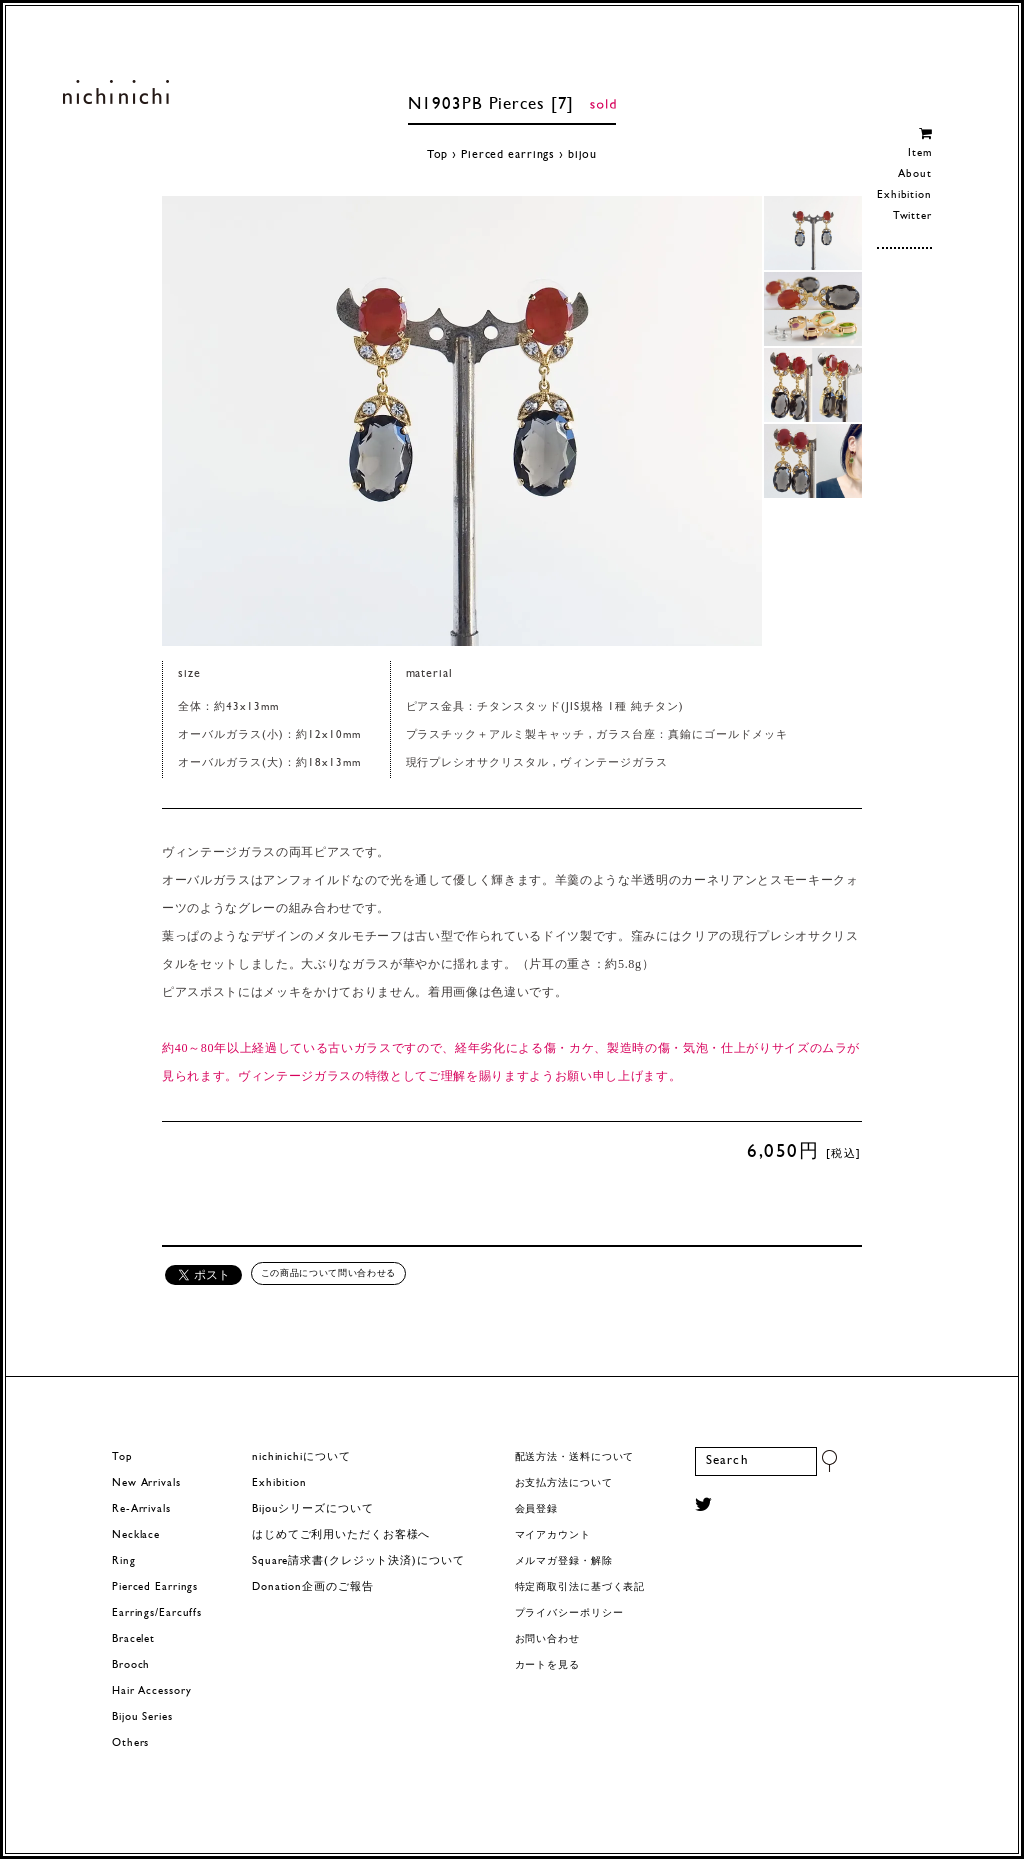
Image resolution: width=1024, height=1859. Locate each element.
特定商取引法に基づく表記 (580, 1587)
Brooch (131, 1665)
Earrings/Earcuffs (157, 1613)
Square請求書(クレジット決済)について (358, 1561)
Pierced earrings (508, 155)
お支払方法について (564, 1483)
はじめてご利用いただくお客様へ (341, 1535)
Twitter (912, 216)
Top (438, 155)
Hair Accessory (151, 1691)
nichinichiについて (301, 1457)
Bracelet (133, 1639)
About (914, 174)
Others (130, 1743)
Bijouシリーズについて (313, 1509)
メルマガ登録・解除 (564, 1561)
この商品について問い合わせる (328, 1273)
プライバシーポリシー (569, 1613)
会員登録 (537, 1509)
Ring (124, 1561)
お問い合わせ (547, 1639)
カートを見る (547, 1665)
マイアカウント (553, 1535)
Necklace (136, 1535)
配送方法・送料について (575, 1457)
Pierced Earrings (155, 1587)
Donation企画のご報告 (312, 1587)
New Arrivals (146, 1483)
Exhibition (904, 195)
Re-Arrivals (141, 1509)
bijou (582, 155)
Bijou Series (142, 1717)
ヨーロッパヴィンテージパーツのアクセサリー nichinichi (115, 92)
